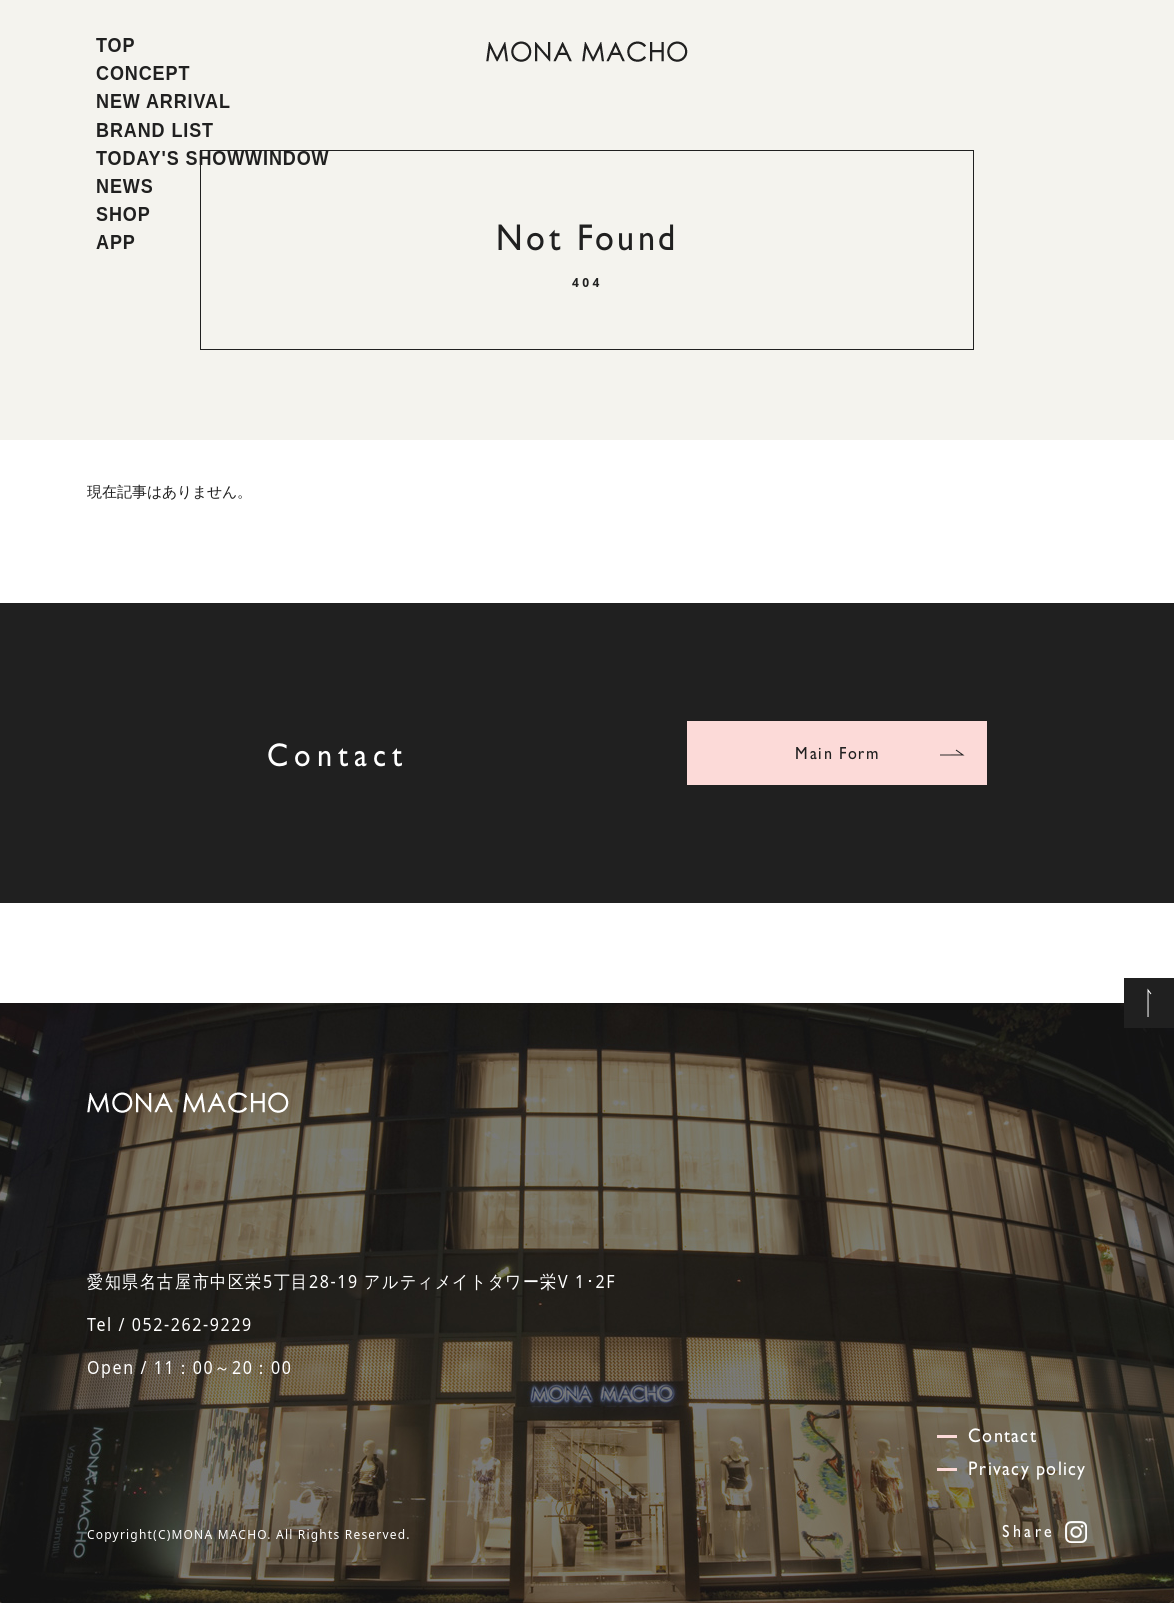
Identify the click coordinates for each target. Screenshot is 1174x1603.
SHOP (123, 214)
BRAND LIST (155, 130)
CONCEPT (143, 73)
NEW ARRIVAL (163, 101)
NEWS (125, 186)
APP (116, 242)
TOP (115, 45)
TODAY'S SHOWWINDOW (212, 158)
